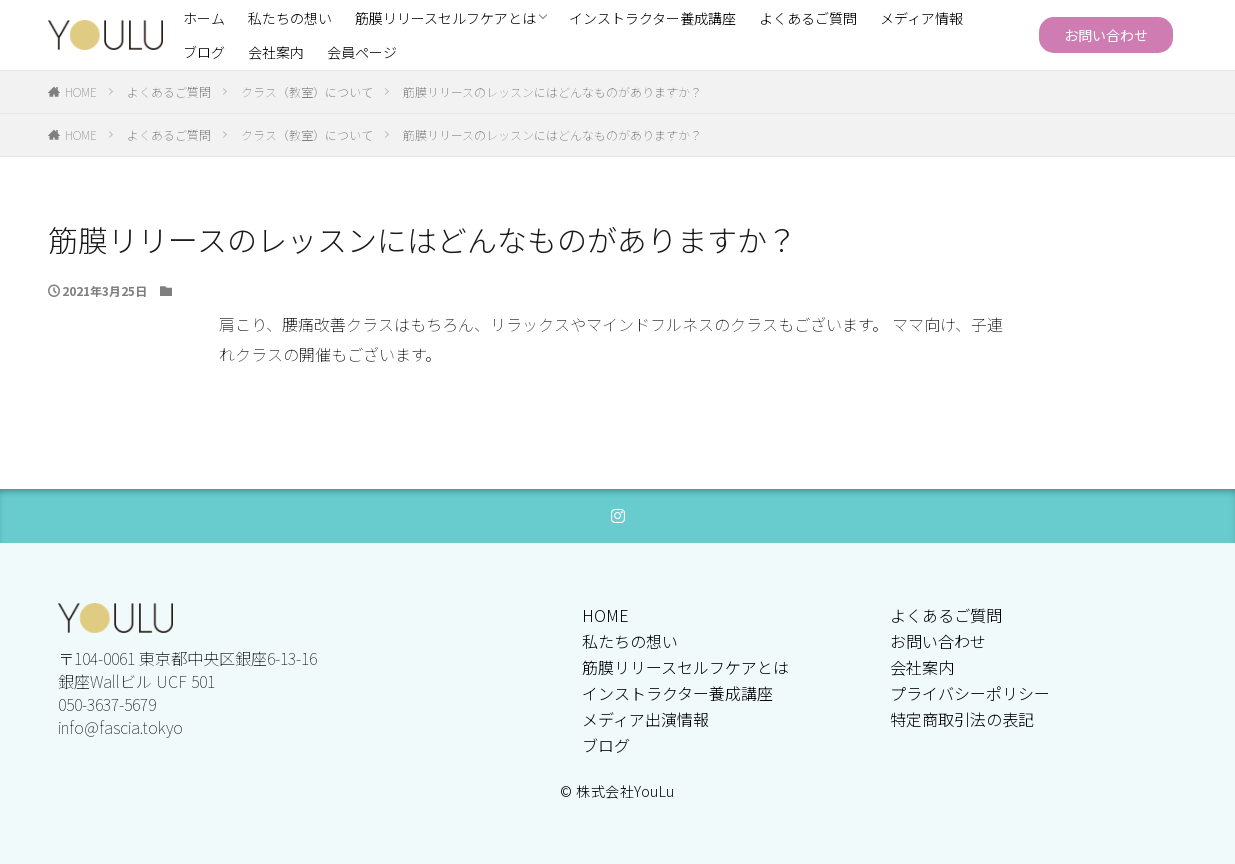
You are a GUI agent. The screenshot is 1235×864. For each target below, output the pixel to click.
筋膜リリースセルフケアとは (445, 18)
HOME (81, 91)
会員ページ (362, 52)
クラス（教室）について (307, 91)
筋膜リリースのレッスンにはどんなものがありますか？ (552, 91)
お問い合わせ (1106, 35)
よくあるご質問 (808, 18)
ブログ (204, 52)
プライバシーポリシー (970, 693)
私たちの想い (290, 18)
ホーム (204, 18)
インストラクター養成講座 (652, 18)
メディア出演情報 (645, 719)
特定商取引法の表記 (962, 719)
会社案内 (276, 52)
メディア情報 (921, 18)
